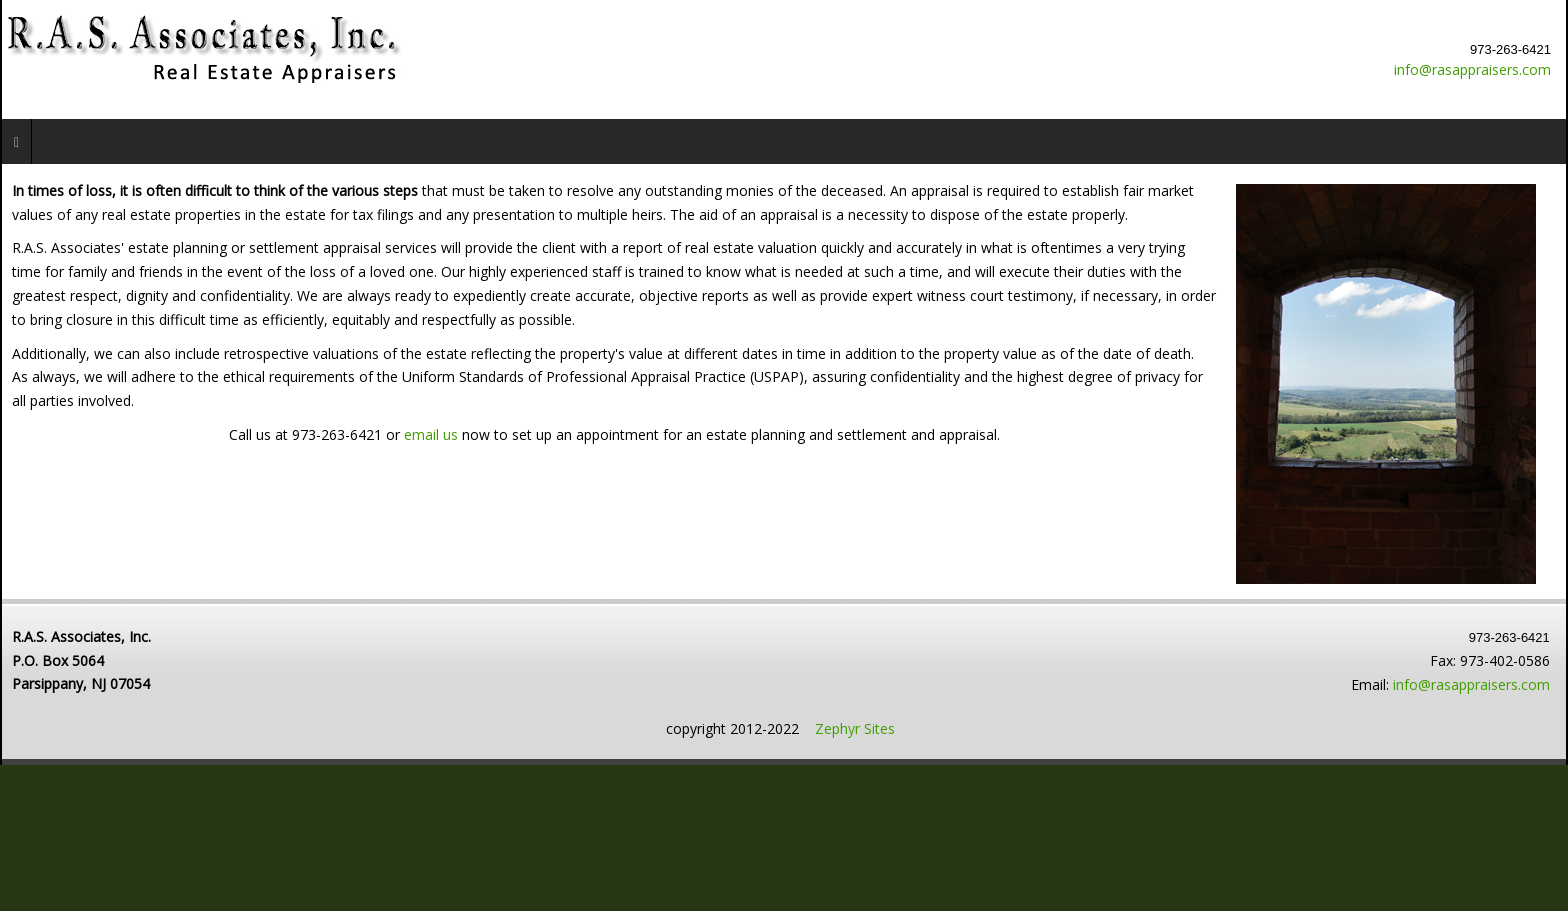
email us (433, 434)
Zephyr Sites (855, 728)
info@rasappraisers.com (1472, 69)
